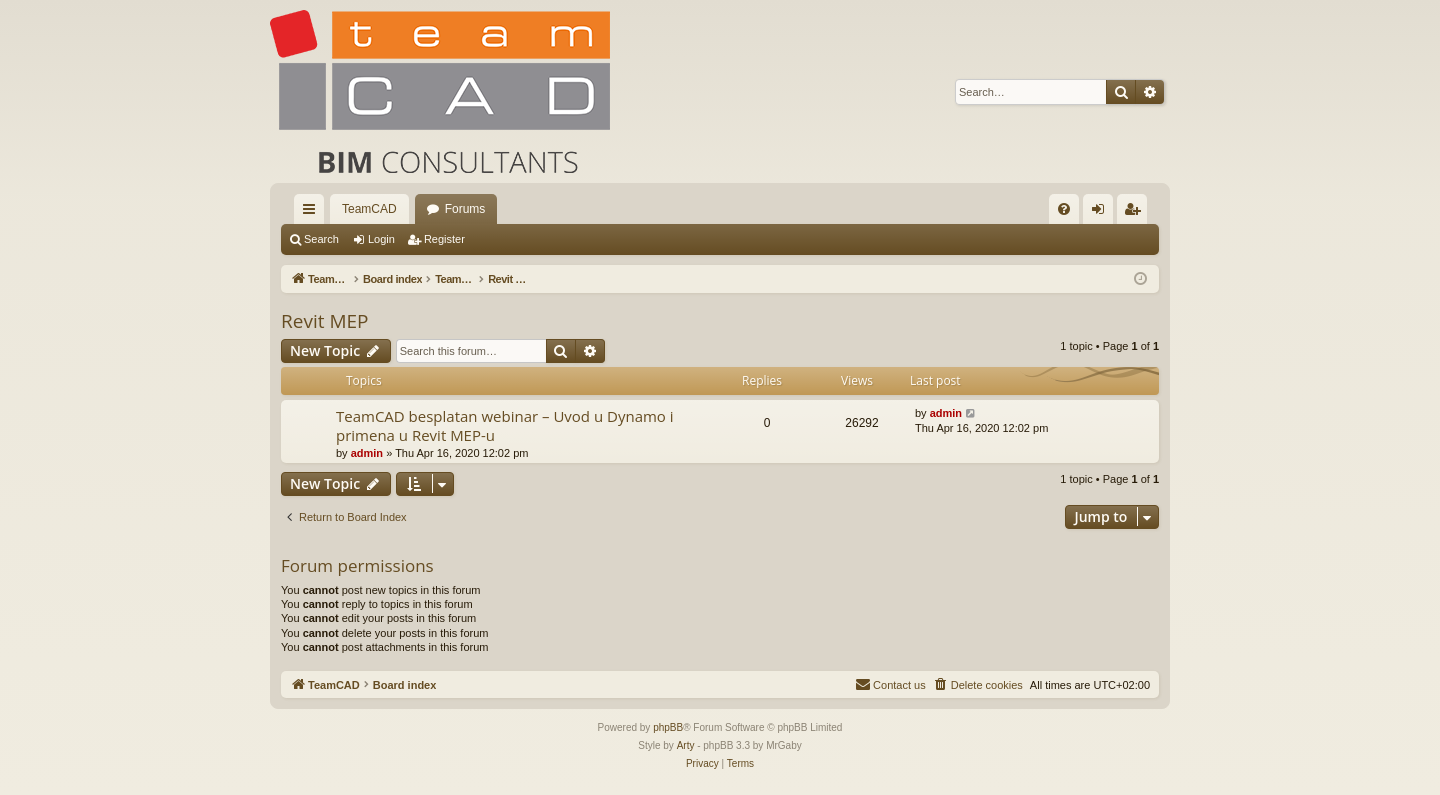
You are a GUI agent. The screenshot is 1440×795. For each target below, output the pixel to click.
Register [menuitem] (1136, 213)
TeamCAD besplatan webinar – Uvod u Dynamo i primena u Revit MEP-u (505, 425)
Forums (465, 209)
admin (367, 453)
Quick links (313, 213)
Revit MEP (324, 321)
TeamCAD (369, 209)
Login (381, 239)
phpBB (668, 727)
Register (444, 239)
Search (321, 239)
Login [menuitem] (1102, 213)
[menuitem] (1064, 209)
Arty (686, 745)
